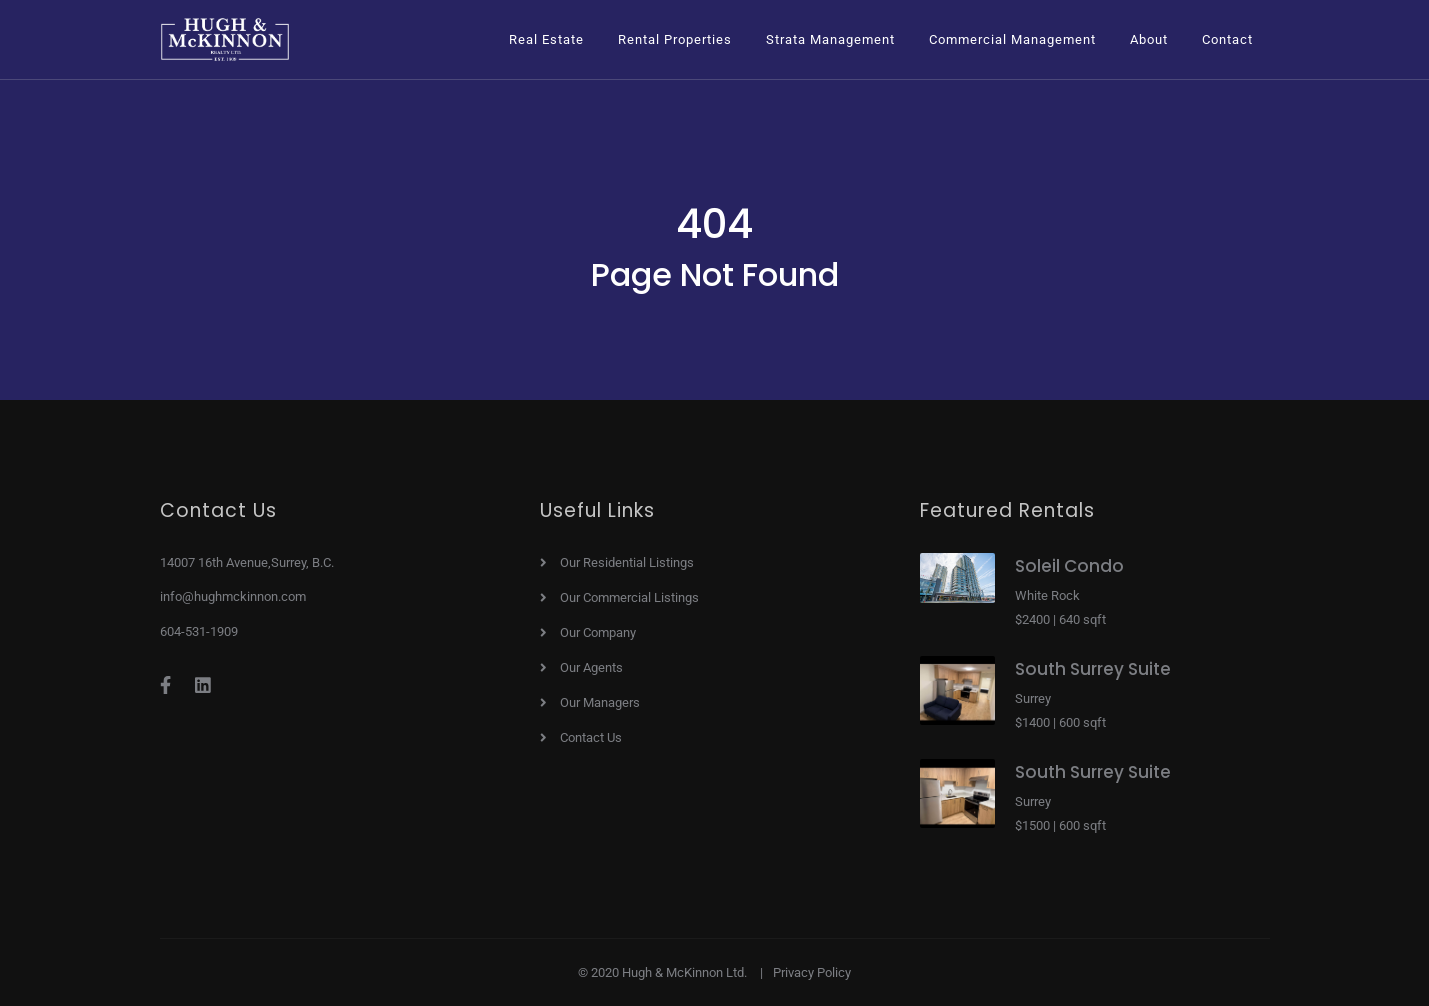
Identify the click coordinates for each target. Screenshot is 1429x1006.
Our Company (598, 633)
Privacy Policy (812, 972)
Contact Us (591, 738)
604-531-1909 (199, 631)
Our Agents (591, 668)
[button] (546, 39)
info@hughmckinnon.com (233, 596)
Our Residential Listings (627, 563)
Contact (1227, 39)
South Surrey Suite (1093, 669)
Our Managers (600, 703)
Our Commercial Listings (629, 598)
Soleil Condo (1069, 566)
